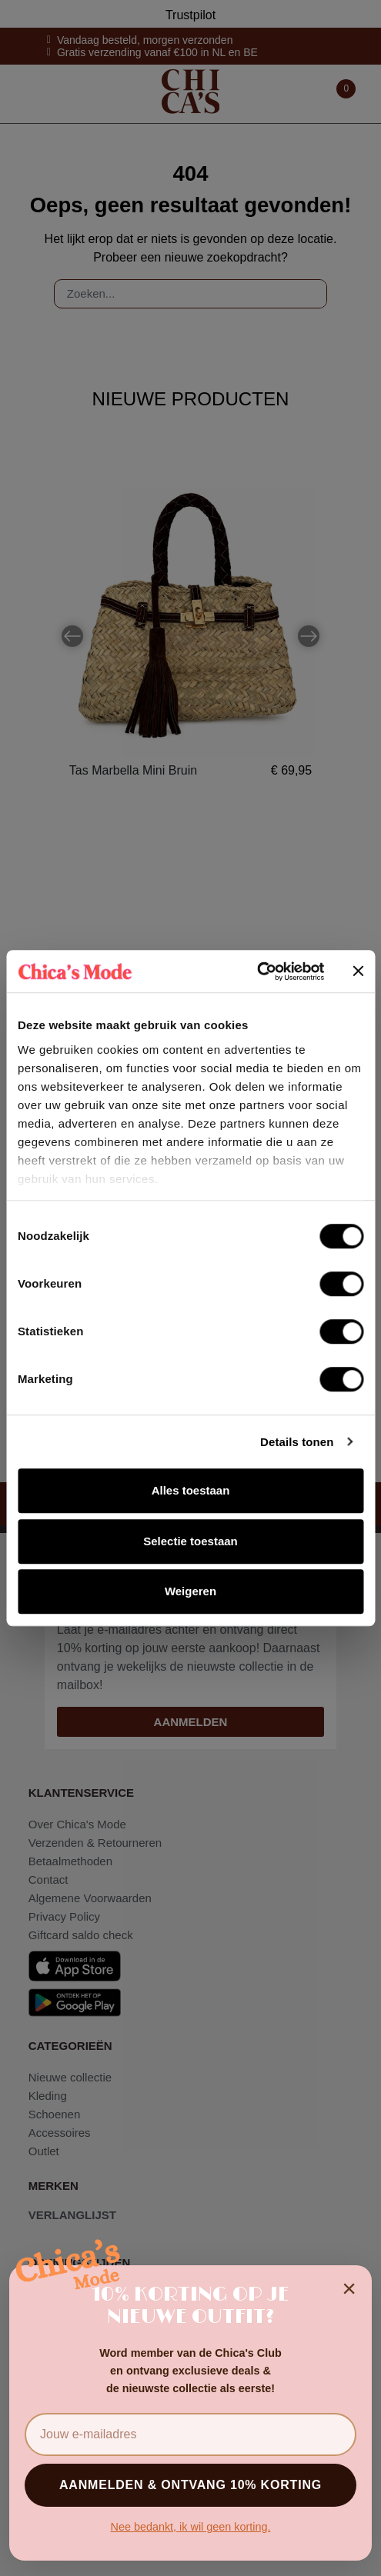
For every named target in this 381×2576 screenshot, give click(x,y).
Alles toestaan (191, 1490)
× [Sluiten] (349, 2288)
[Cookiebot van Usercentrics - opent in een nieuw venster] (256, 971)
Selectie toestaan (190, 1541)
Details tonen (296, 1441)
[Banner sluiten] (358, 971)
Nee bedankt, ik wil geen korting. (191, 2527)
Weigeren (190, 1591)
